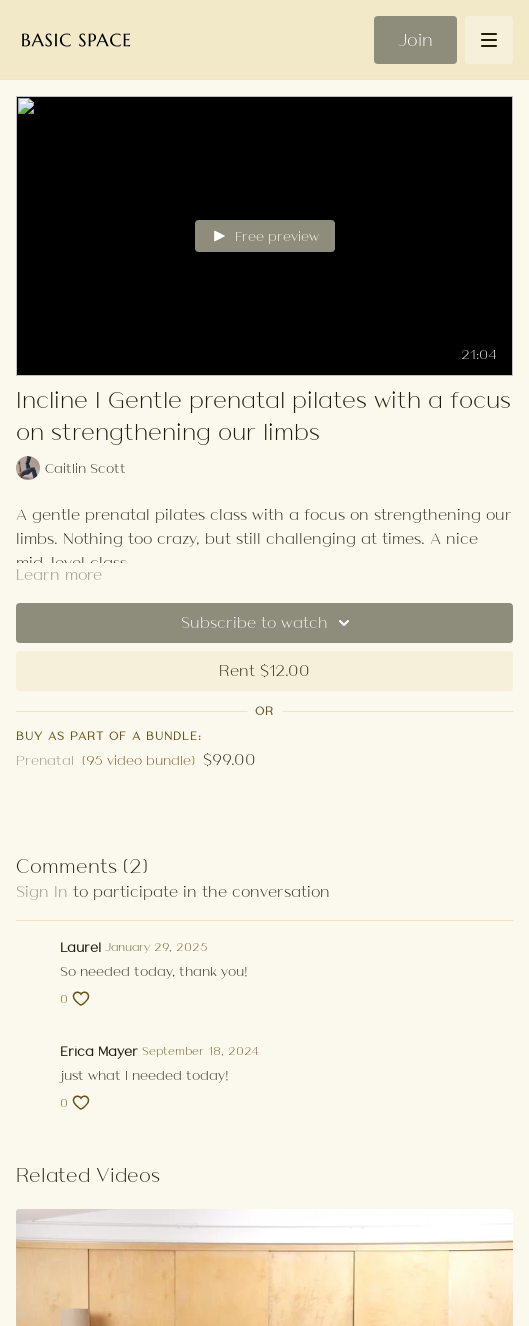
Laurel (80, 947)
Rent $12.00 (264, 670)
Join (415, 40)
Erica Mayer (99, 1051)
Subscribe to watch (268, 623)
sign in (42, 891)
